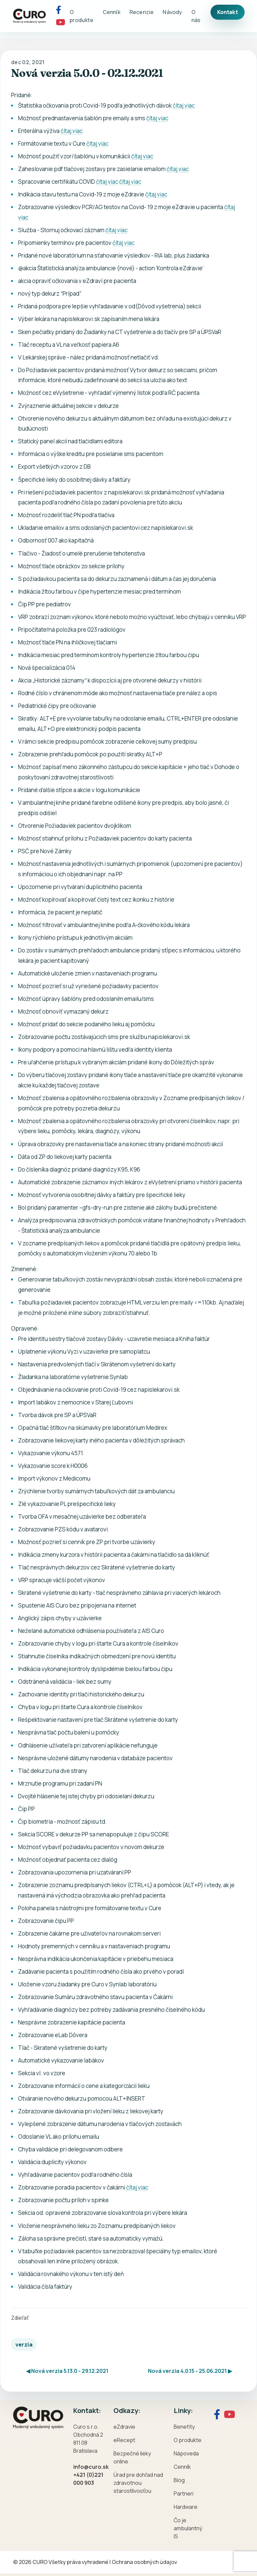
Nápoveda (186, 2453)
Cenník (111, 12)
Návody (172, 12)
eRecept (124, 2440)
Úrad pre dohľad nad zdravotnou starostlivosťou (138, 2482)
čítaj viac (184, 105)
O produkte (81, 16)
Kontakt (227, 12)
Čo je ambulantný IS (188, 2528)
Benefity (184, 2426)
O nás (195, 16)
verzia (23, 2344)
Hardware (185, 2507)
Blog (179, 2480)
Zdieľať (19, 2317)
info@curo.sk (91, 2466)
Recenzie (142, 12)
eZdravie (124, 2426)
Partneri (183, 2493)
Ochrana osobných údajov (144, 2562)
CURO (40, 2562)
